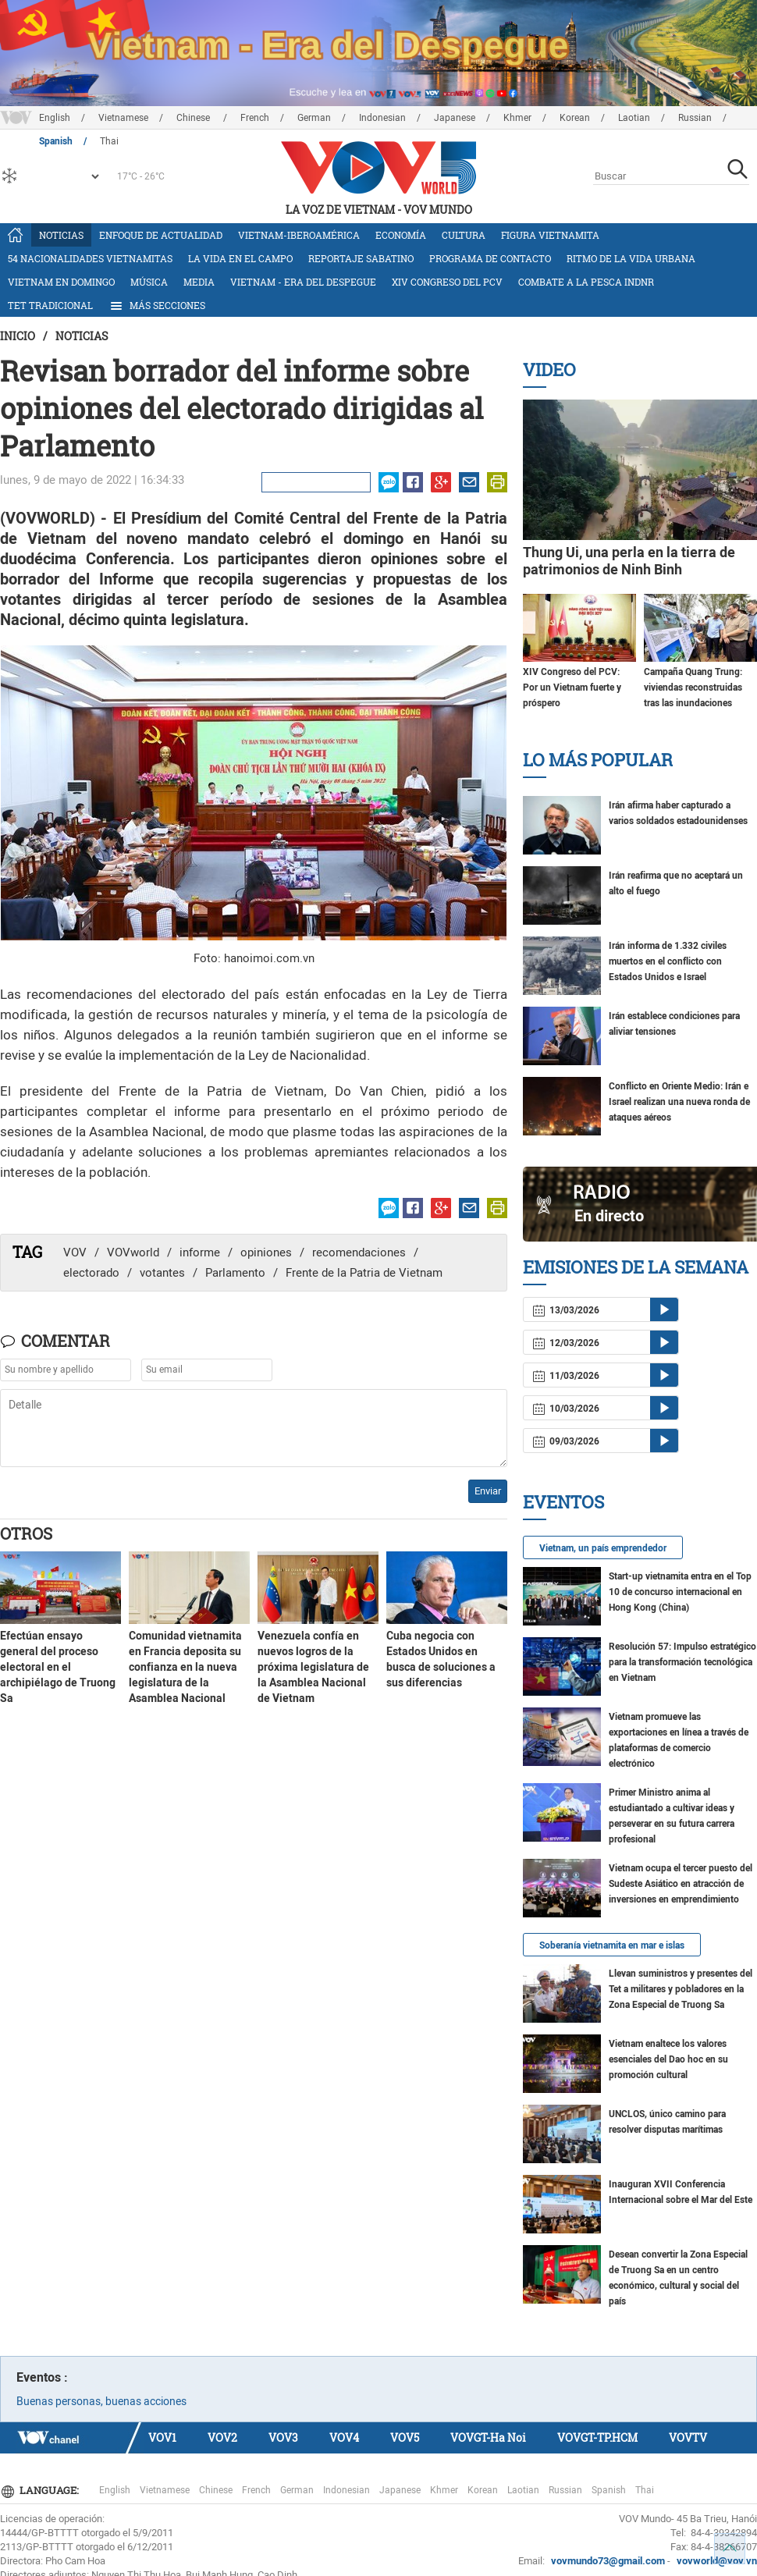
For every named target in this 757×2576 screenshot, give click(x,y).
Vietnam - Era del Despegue (303, 281)
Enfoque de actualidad (160, 235)
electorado (91, 1273)
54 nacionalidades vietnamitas (90, 258)
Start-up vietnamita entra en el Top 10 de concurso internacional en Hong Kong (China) (680, 1592)
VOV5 (404, 2437)
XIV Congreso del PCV (447, 281)
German (314, 117)
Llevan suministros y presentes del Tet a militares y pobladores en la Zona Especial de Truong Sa (680, 1989)
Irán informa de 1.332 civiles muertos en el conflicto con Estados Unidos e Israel (668, 961)
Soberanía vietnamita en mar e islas (611, 1945)
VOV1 (162, 2437)
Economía (400, 235)
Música (149, 281)
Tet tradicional (50, 305)
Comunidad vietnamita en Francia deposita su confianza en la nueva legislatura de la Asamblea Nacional (185, 1666)
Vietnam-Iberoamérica (299, 235)
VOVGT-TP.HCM (597, 2437)
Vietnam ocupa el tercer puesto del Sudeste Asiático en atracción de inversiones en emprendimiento (680, 1884)
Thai (644, 2490)
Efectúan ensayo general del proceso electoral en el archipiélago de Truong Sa (58, 1666)
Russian (695, 117)
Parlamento (235, 1273)
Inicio (17, 336)
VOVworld (133, 1252)
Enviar (487, 1491)
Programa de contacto (490, 258)
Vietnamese (123, 117)
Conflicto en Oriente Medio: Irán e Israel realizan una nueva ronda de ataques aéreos (679, 1102)
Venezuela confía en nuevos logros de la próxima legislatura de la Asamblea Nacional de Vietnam (313, 1666)
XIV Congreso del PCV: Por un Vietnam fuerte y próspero (572, 687)
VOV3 (283, 2437)
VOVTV (688, 2437)
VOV (75, 1252)
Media (199, 281)
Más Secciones (156, 306)
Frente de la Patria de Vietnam (364, 1273)
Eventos (563, 1502)
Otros (26, 1533)
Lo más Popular (598, 759)
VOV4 (344, 2437)
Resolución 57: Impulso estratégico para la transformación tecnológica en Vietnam (682, 1662)
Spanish (609, 2490)
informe (199, 1252)
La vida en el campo (240, 258)
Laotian (634, 117)
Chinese (194, 117)
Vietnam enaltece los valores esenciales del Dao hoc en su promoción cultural (668, 2059)
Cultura (463, 235)
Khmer (517, 117)
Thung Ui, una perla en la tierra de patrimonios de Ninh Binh (629, 560)
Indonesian (382, 117)
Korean (575, 117)
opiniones (266, 1252)
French (254, 117)
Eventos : (42, 2377)
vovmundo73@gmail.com (608, 2561)
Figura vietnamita (550, 235)
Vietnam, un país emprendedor (602, 1548)
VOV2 (222, 2437)
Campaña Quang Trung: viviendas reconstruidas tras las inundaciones (693, 687)
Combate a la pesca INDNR (586, 281)
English (54, 117)
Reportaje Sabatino (361, 258)
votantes (162, 1273)
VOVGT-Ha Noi (488, 2437)
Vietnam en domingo (61, 281)
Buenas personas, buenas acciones (101, 2401)
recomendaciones (359, 1252)
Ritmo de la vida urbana (631, 258)
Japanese (454, 117)
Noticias (61, 235)
